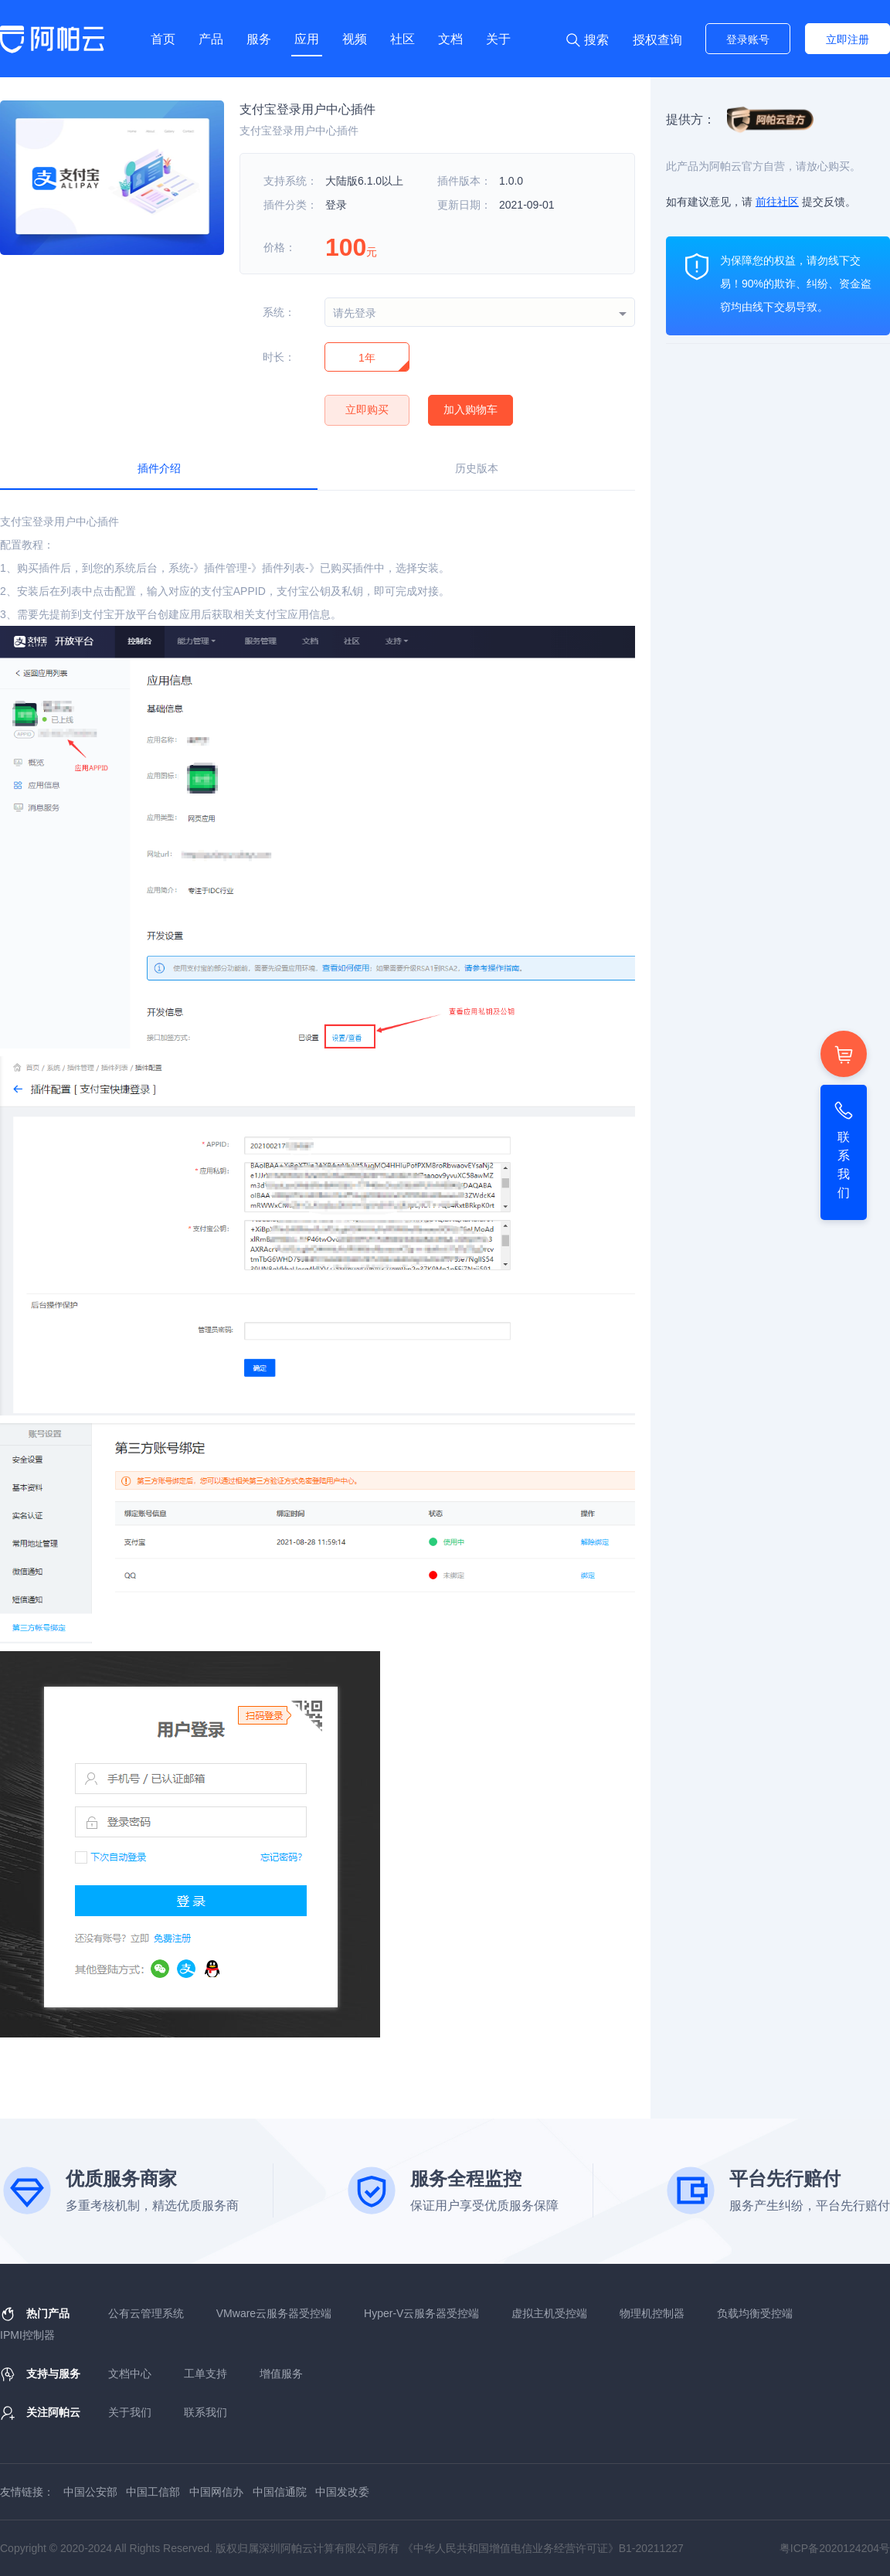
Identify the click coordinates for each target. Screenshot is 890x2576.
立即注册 (847, 39)
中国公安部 (90, 2492)
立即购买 (367, 409)
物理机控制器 (652, 2313)
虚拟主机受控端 (549, 2313)
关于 (498, 39)
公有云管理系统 (146, 2313)
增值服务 (281, 2373)
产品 (211, 39)
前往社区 (777, 201)
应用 (306, 39)
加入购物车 (470, 409)
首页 (163, 39)
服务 (258, 39)
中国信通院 (280, 2492)
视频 (354, 39)
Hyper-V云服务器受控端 (421, 2313)
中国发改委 (342, 2492)
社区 (402, 39)
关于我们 (129, 2412)
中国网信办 (216, 2492)
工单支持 (205, 2373)
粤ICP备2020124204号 (835, 2548)
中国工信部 (153, 2492)
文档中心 (129, 2373)
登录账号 (747, 39)
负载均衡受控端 (755, 2313)
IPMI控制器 (27, 2335)
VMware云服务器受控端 (273, 2313)
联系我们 (205, 2412)
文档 (450, 39)
